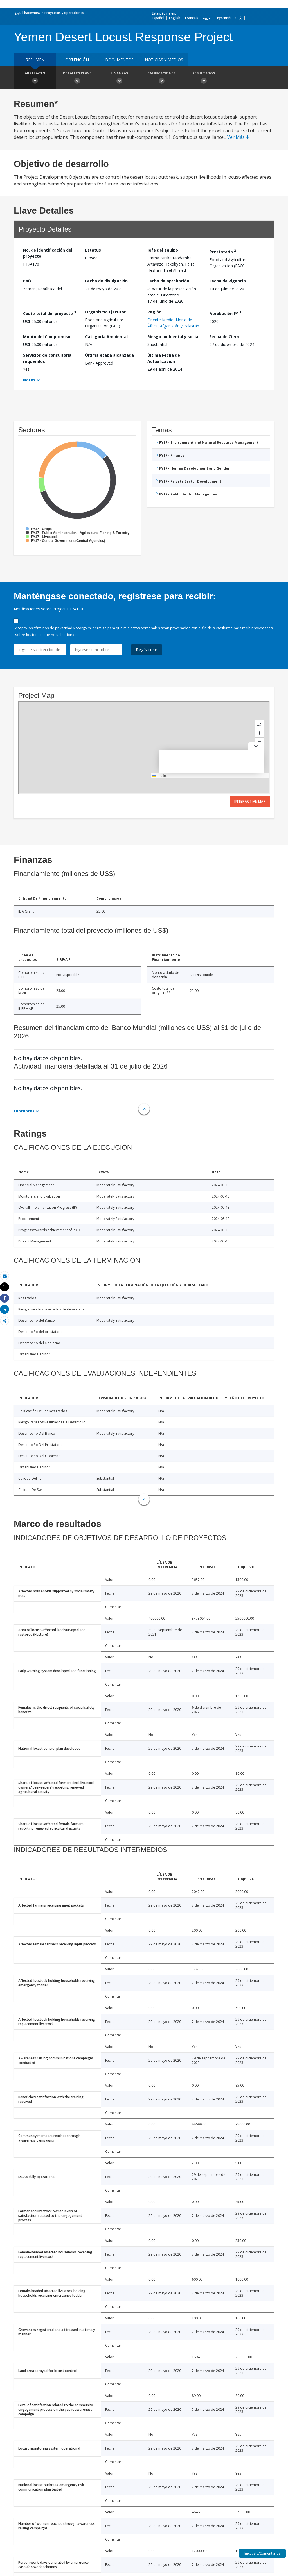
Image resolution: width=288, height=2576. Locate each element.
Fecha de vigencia (228, 281)
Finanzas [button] (119, 78)
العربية (207, 17)
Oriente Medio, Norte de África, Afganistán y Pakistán (173, 323)
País (27, 281)
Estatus (93, 250)
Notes (29, 379)
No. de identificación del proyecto (47, 253)
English (174, 17)
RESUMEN (35, 59)
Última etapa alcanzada (109, 355)
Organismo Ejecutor (105, 311)
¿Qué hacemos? (27, 12)
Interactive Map (250, 801)
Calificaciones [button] (161, 78)
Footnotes (24, 1110)
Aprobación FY (225, 312)
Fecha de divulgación (106, 281)
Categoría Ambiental (106, 336)
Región (154, 311)
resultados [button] (203, 78)
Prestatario (223, 250)
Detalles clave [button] (77, 78)
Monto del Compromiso (46, 336)
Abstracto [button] (34, 78)
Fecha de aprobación (168, 281)
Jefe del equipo (162, 250)
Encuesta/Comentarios (262, 2553)
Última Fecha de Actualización (163, 358)
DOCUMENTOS (119, 59)
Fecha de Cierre (225, 336)
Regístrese (146, 649)
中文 (238, 17)
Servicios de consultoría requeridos (47, 358)
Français (191, 17)
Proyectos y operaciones (64, 12)
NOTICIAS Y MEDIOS (164, 59)
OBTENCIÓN (77, 59)
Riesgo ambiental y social (173, 336)
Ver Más (238, 137)
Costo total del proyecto (49, 312)
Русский (224, 17)
